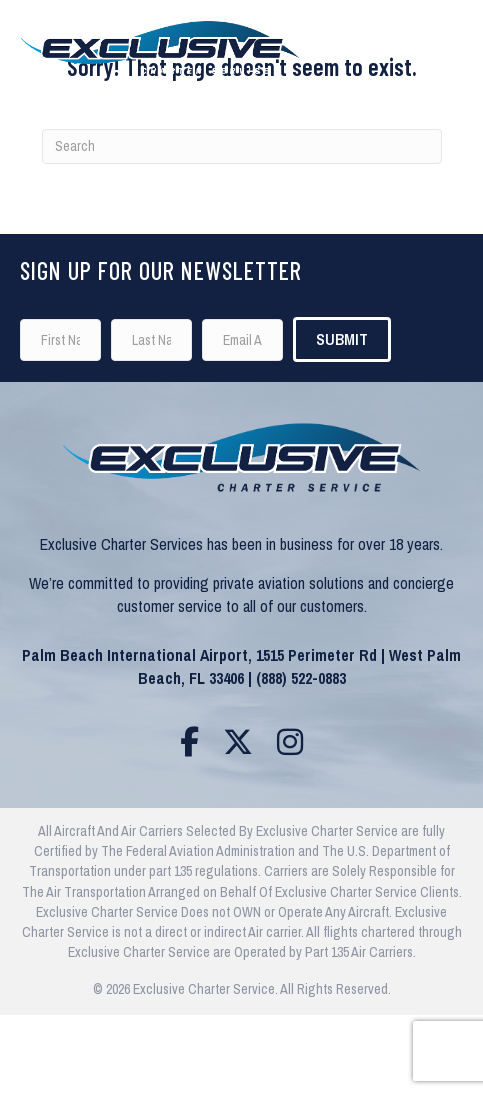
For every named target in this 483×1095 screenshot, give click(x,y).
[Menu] (434, 42)
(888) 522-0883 (301, 678)
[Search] (242, 146)
